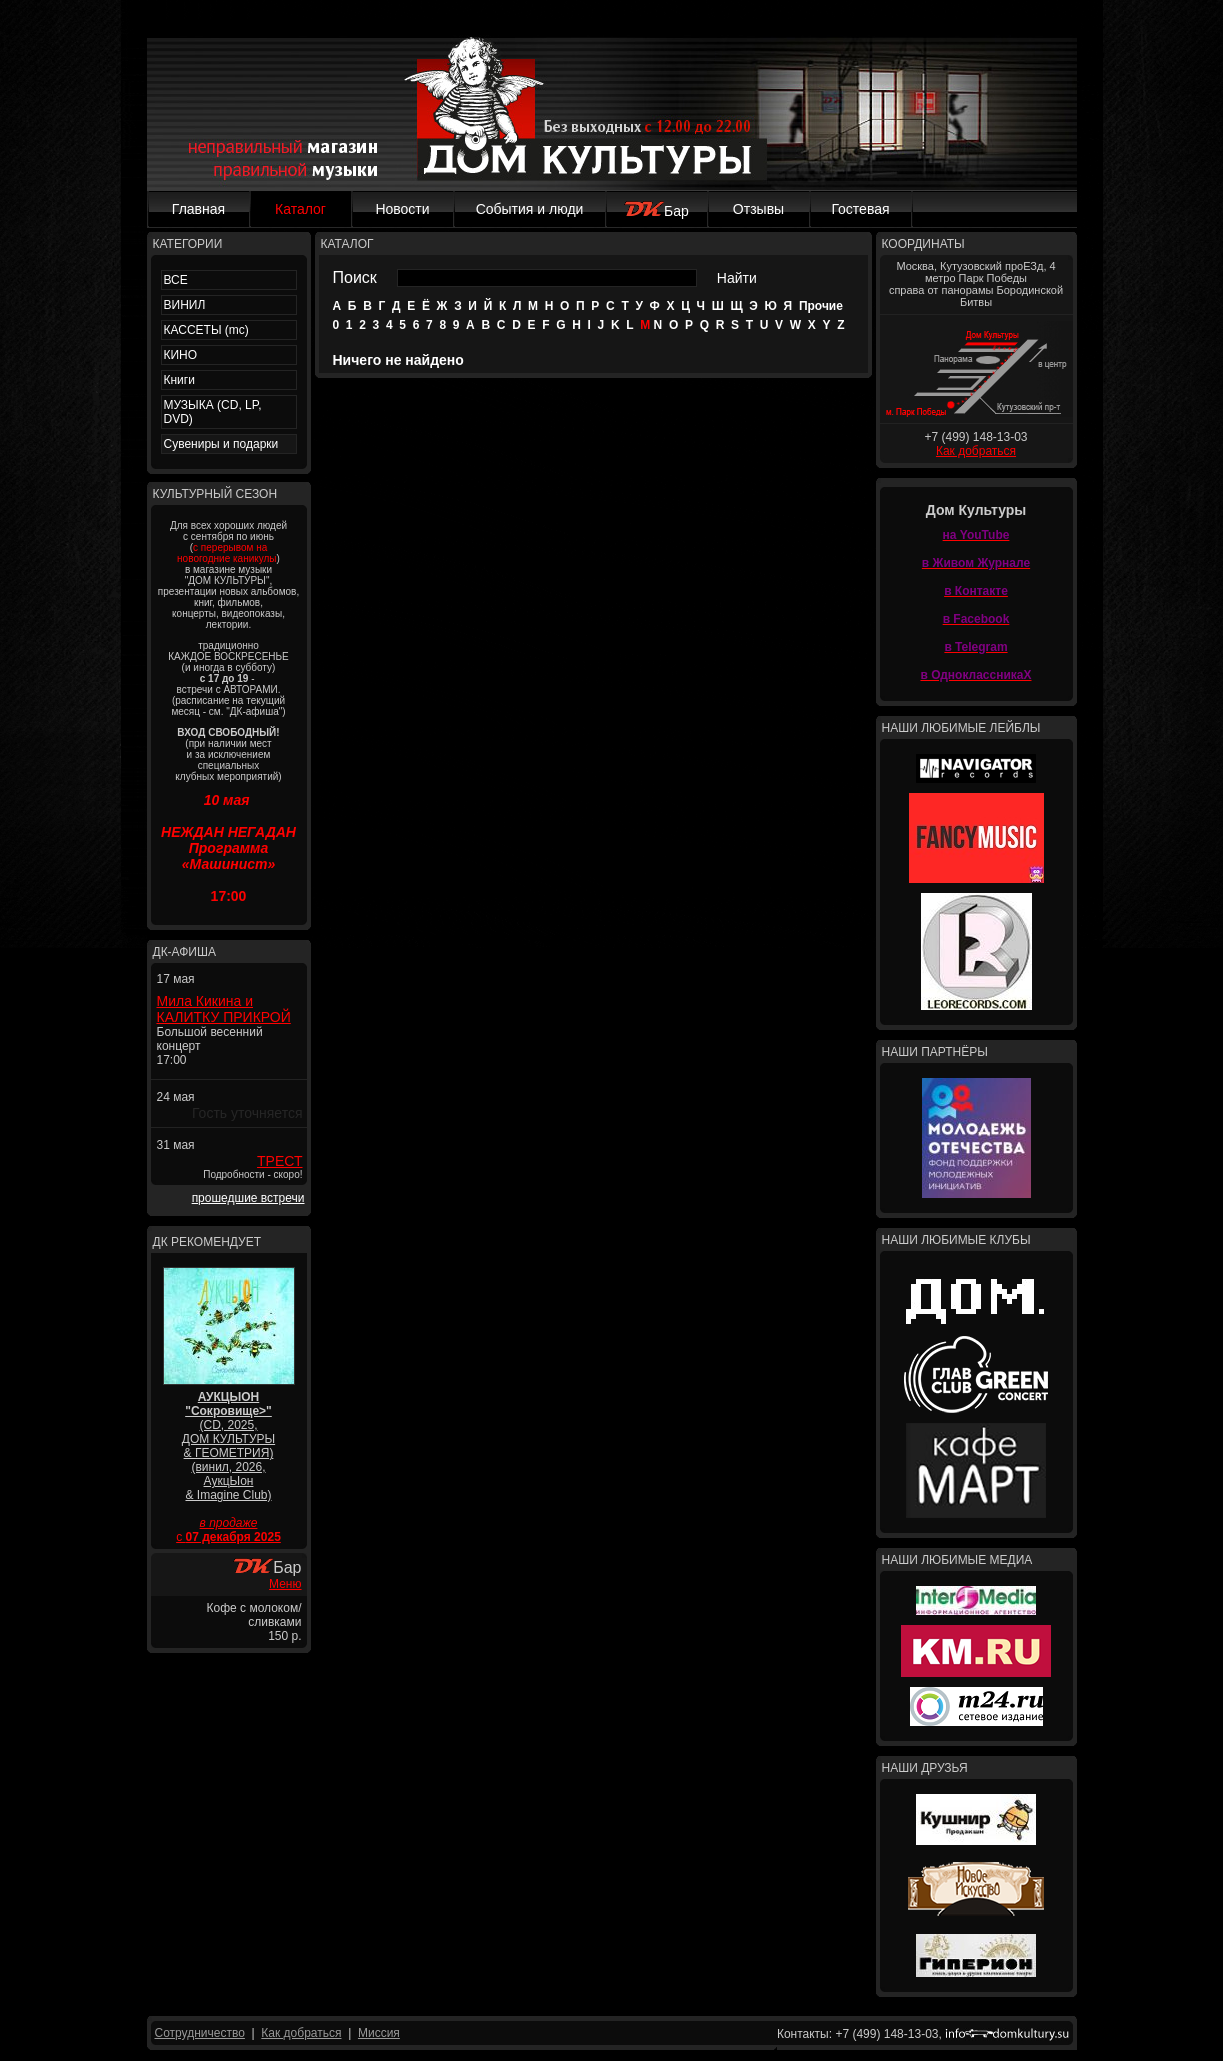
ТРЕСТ (279, 1161)
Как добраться (976, 451)
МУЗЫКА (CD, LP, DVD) (213, 412)
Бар (656, 211)
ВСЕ (176, 280)
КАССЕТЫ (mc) (206, 330)
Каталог (300, 209)
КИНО (181, 355)
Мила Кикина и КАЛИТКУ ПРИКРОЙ (224, 1009)
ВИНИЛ (185, 305)
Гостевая (860, 209)
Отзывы (758, 209)
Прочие (821, 306)
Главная (198, 209)
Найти (737, 278)
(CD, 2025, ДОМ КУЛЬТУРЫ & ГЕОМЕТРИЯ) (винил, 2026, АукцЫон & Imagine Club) (228, 1446)
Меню (285, 1584)
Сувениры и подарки (221, 444)
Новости (402, 209)
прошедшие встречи (248, 1198)
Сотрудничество (200, 2033)
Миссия (379, 2033)
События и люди (530, 209)
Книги (179, 380)
